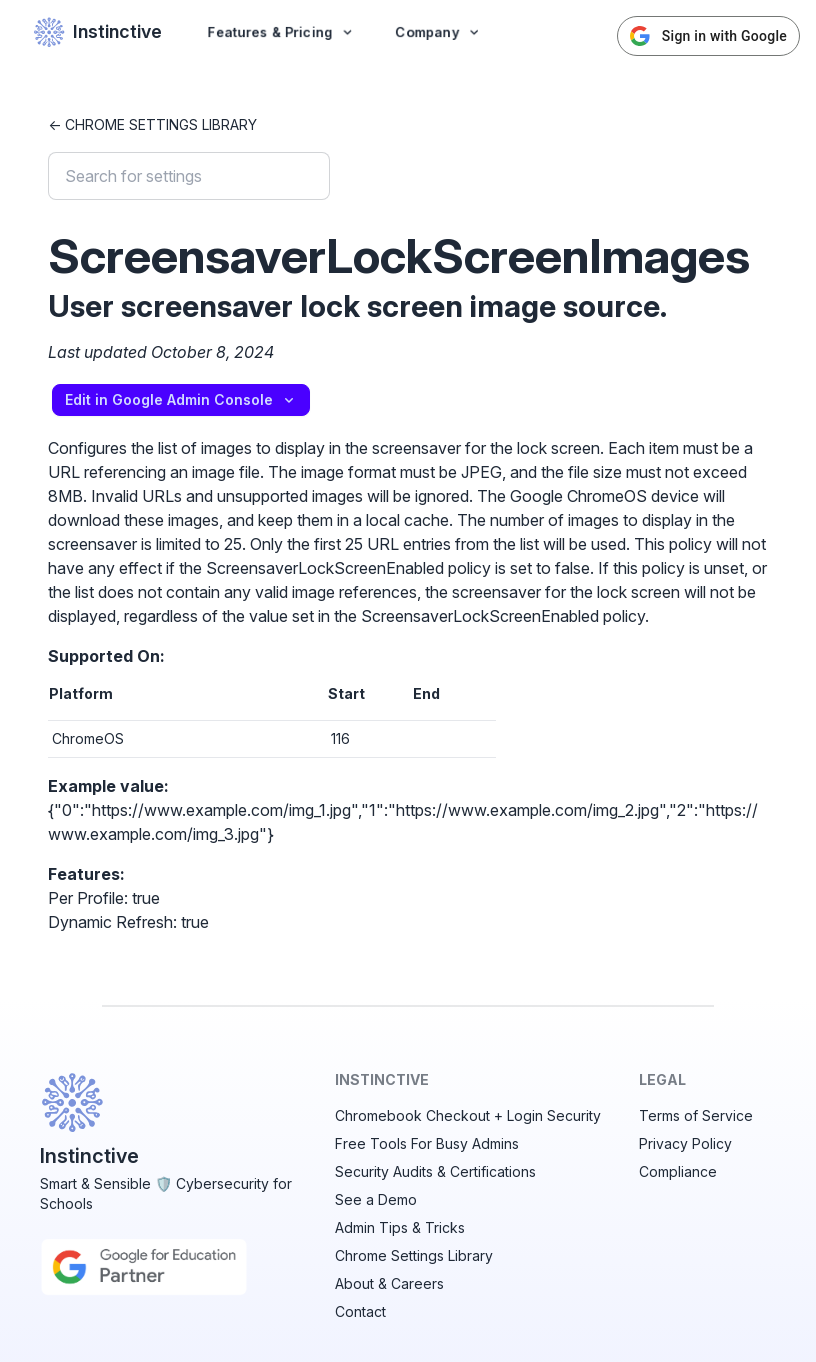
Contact (360, 1311)
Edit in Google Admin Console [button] (181, 399)
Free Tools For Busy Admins (427, 1143)
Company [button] (438, 31)
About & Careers (389, 1283)
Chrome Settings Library (414, 1255)
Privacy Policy (685, 1143)
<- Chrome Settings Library (152, 124)
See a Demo (376, 1199)
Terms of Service (696, 1115)
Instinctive (97, 32)
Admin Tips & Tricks (400, 1227)
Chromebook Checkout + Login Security (468, 1115)
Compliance (678, 1171)
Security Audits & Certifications (435, 1171)
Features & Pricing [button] (281, 31)
